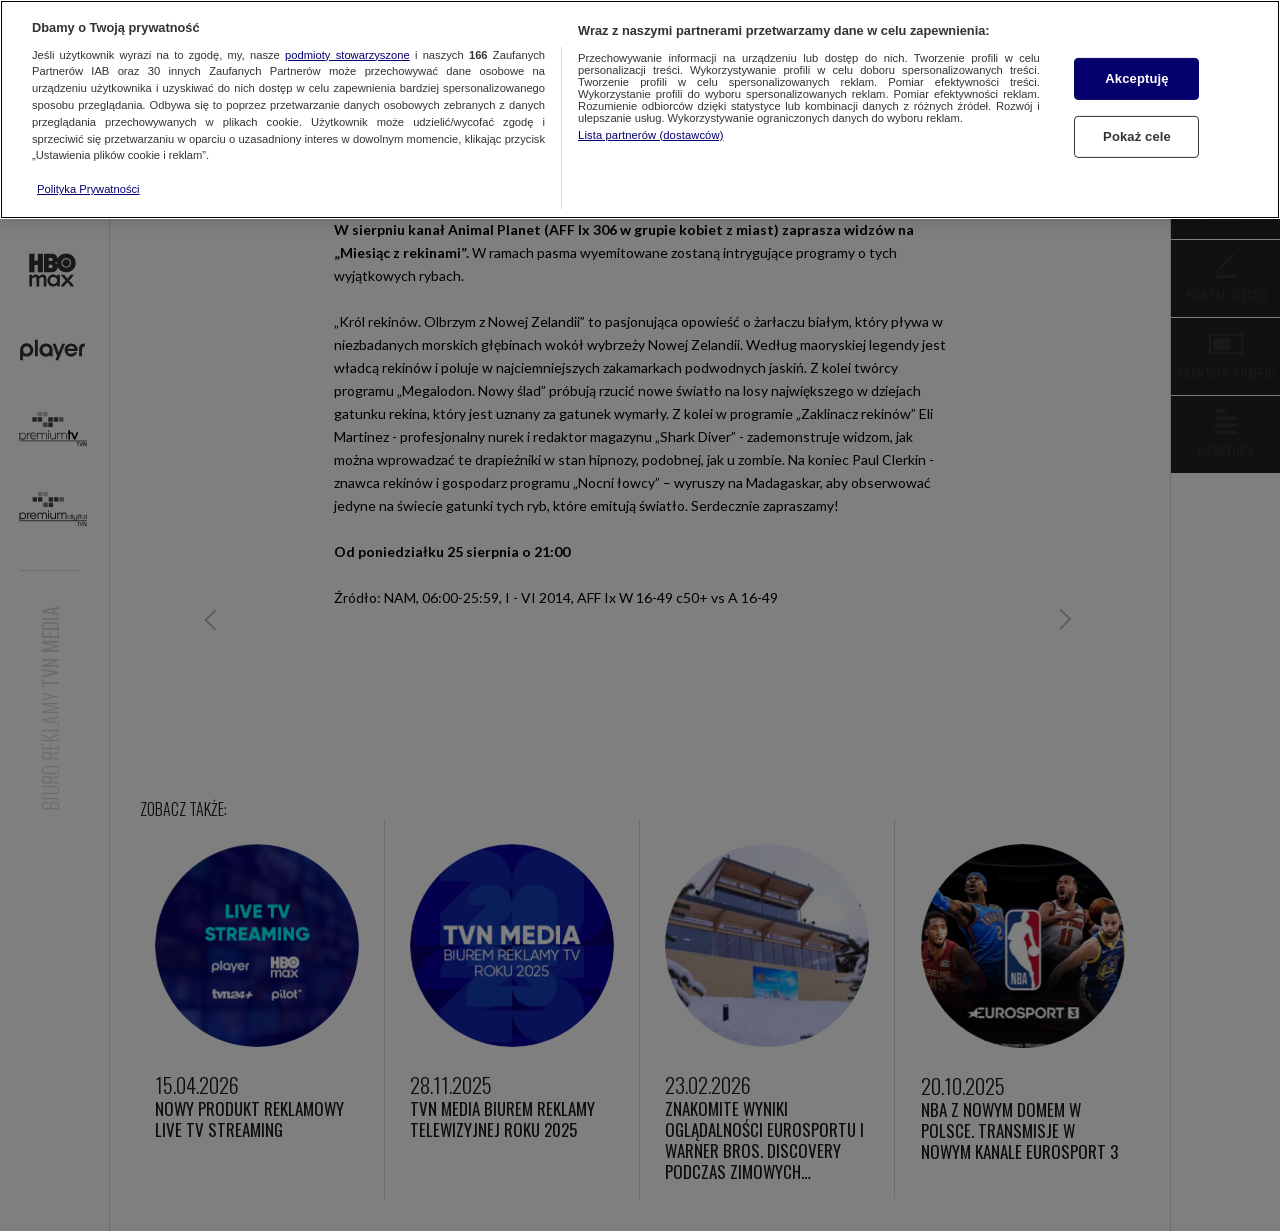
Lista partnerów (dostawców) (650, 135)
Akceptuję (1136, 78)
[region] (640, 109)
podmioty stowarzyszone (347, 55)
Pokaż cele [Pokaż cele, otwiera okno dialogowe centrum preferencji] (1137, 136)
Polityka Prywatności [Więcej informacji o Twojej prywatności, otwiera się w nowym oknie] (88, 189)
